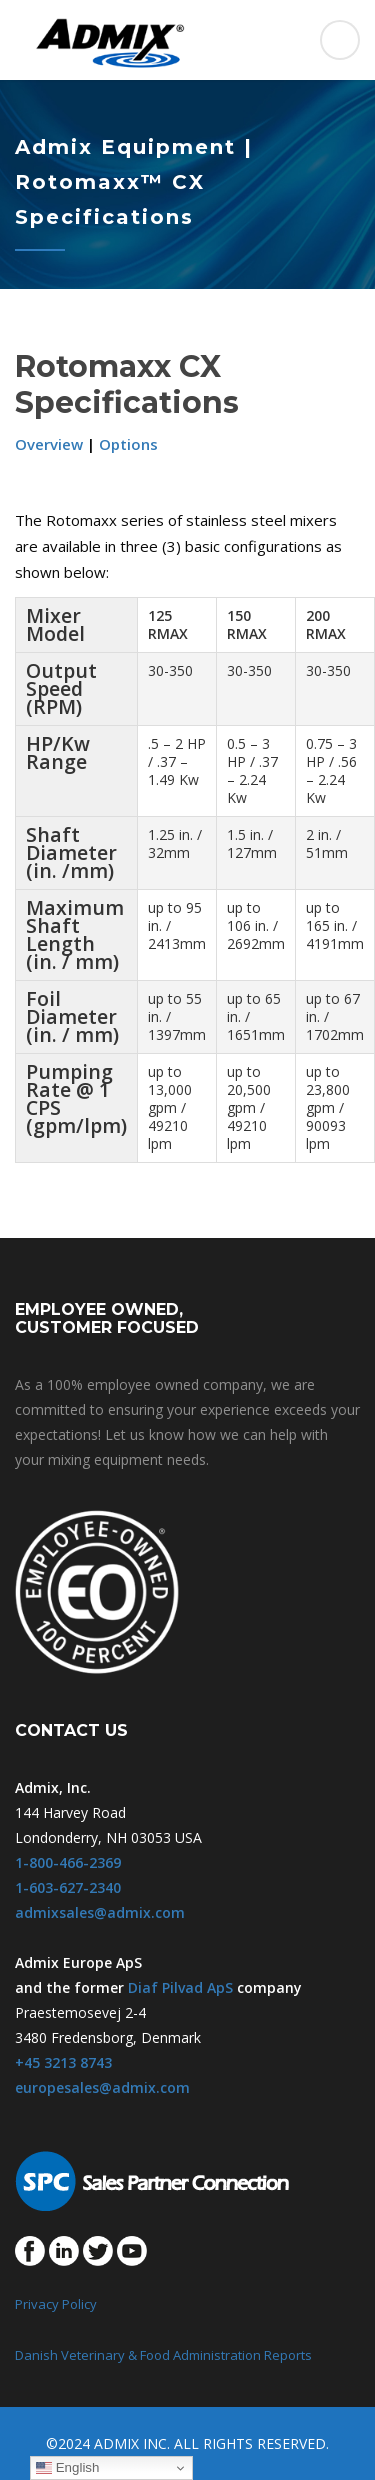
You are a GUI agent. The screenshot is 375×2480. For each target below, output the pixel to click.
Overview (49, 444)
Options (128, 444)
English (67, 2468)
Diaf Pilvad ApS (180, 1987)
